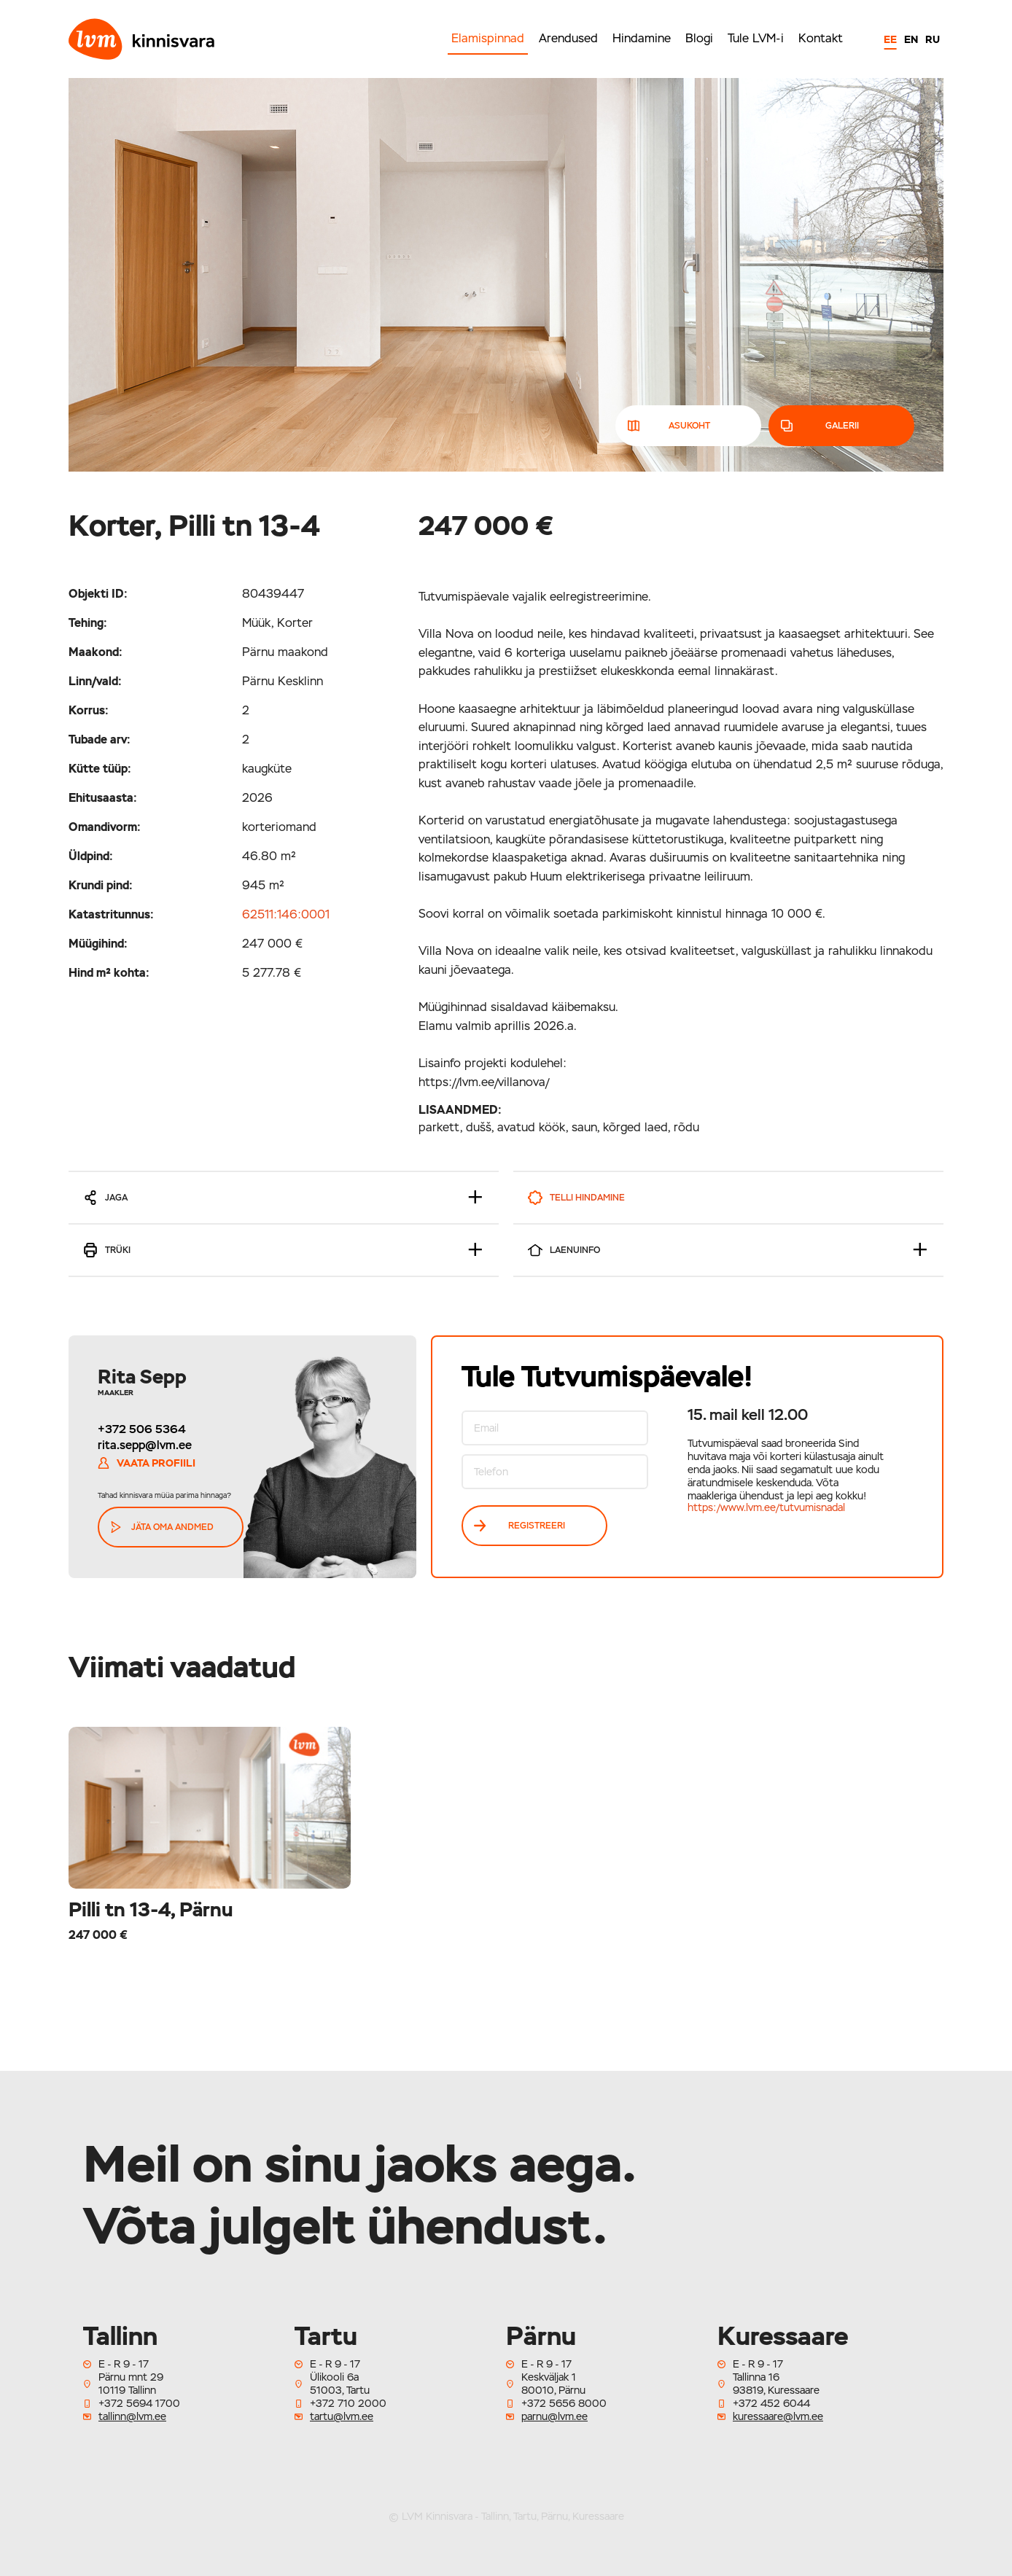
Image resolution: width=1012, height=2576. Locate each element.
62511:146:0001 (286, 914)
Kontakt (820, 38)
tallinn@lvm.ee (132, 2416)
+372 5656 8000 (564, 2403)
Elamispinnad (487, 38)
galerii (820, 426)
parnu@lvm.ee (554, 2416)
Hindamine (641, 38)
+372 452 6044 (771, 2403)
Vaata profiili (146, 1463)
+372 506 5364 (142, 1429)
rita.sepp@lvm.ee (145, 1445)
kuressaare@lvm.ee (778, 2416)
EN (911, 39)
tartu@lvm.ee (341, 2416)
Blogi (699, 38)
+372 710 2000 (348, 2403)
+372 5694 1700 (139, 2403)
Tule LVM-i (756, 38)
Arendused (568, 38)
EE (890, 39)
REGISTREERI (519, 1525)
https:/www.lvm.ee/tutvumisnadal (766, 1507)
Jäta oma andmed (162, 1527)
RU (932, 39)
